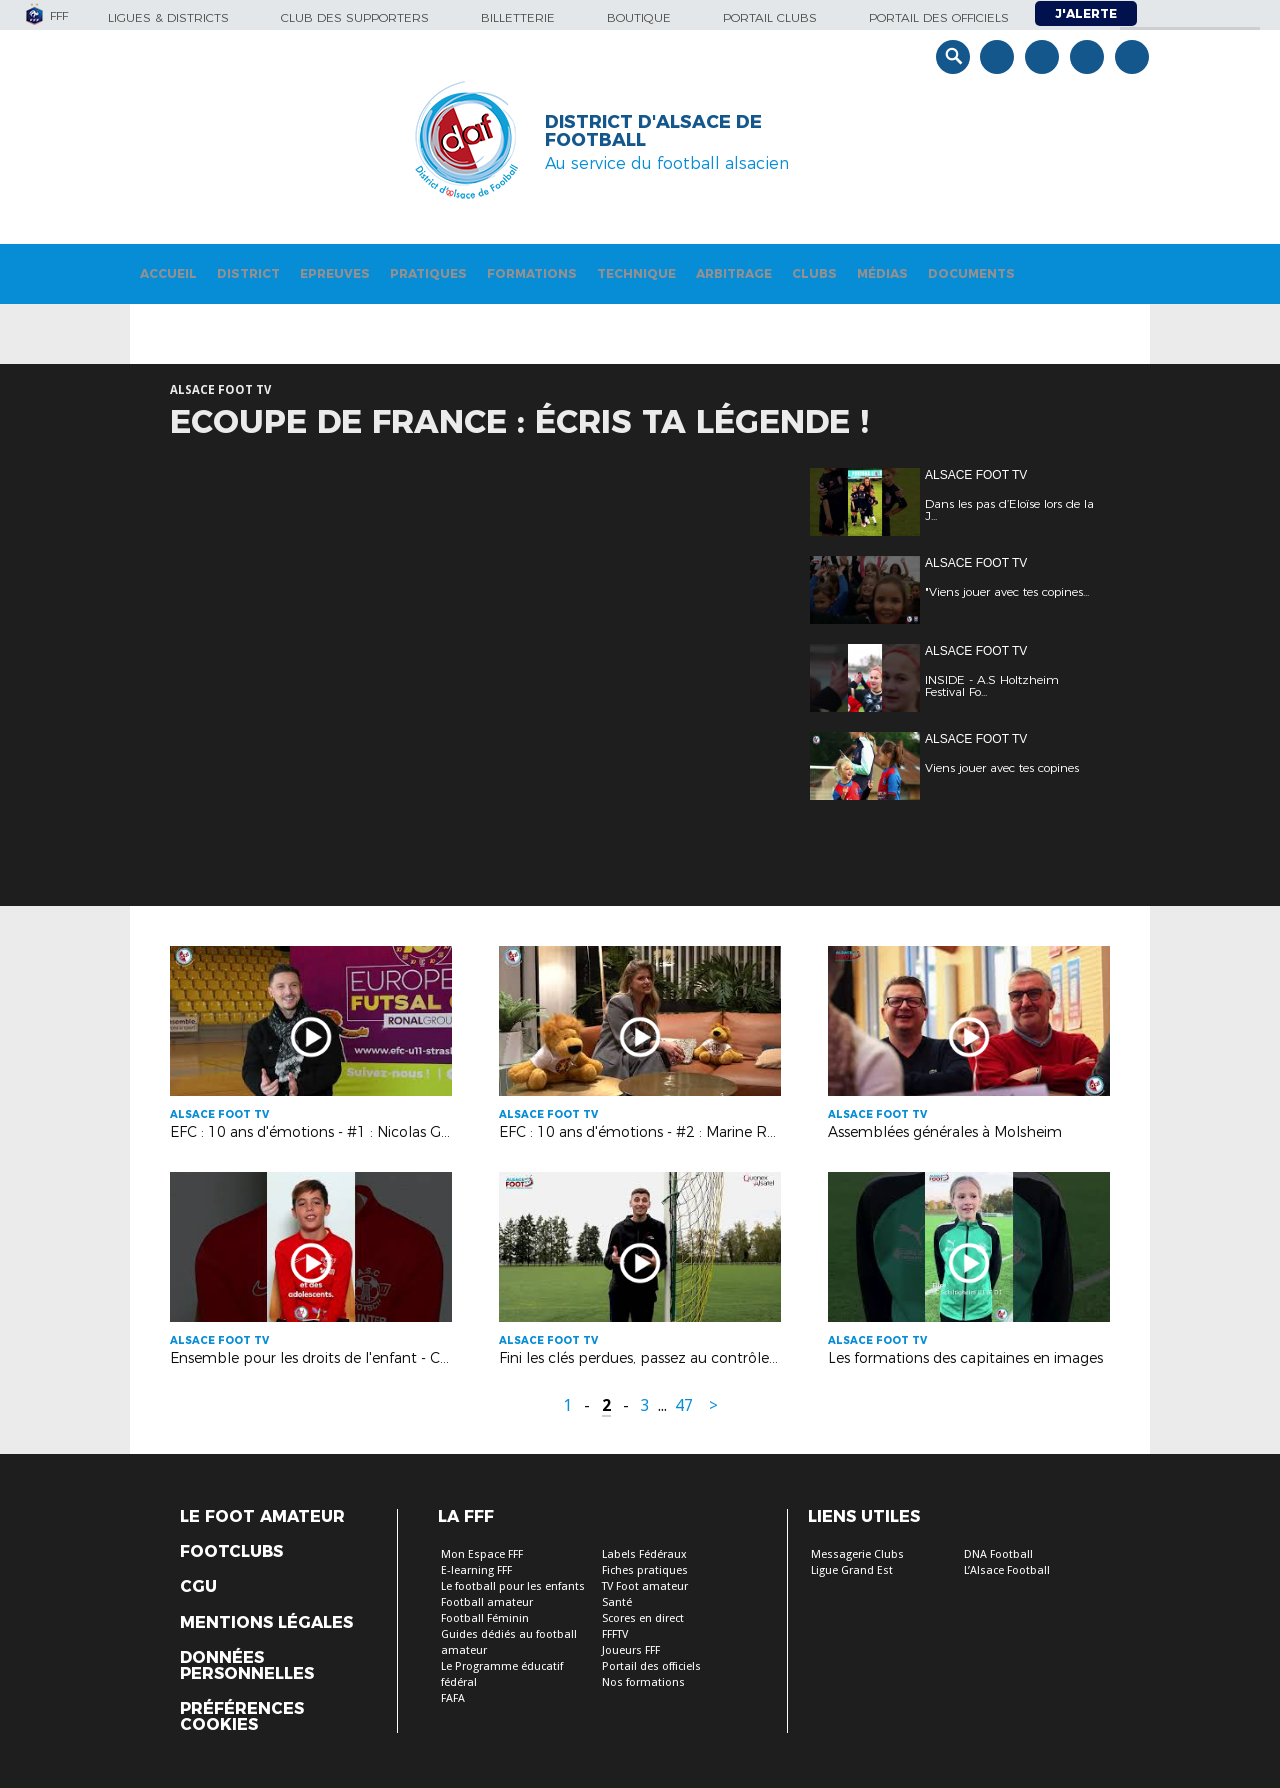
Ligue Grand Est (852, 1570)
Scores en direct (643, 1618)
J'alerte (1086, 13)
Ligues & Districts (168, 17)
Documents (971, 273)
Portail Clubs (770, 17)
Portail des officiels (939, 17)
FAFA (453, 1698)
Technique (636, 273)
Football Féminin (485, 1618)
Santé (617, 1602)
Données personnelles (247, 1666)
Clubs (814, 273)
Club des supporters (355, 17)
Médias (882, 273)
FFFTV (615, 1634)
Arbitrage (734, 273)
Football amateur (487, 1602)
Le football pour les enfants (513, 1586)
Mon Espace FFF (482, 1554)
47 (684, 1405)
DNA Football (998, 1554)
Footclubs (231, 1552)
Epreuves (335, 273)
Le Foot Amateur (262, 1517)
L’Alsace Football (1007, 1570)
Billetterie (518, 17)
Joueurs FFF (631, 1650)
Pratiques (428, 273)
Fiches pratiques (645, 1570)
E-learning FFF (476, 1570)
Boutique (639, 17)
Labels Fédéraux (644, 1554)
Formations (532, 273)
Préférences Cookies (242, 1717)
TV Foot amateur (645, 1586)
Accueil (168, 273)
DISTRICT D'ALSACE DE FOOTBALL (653, 131)
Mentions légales (266, 1623)
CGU (198, 1587)
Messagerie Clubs (857, 1554)
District (248, 273)
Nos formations (643, 1682)
